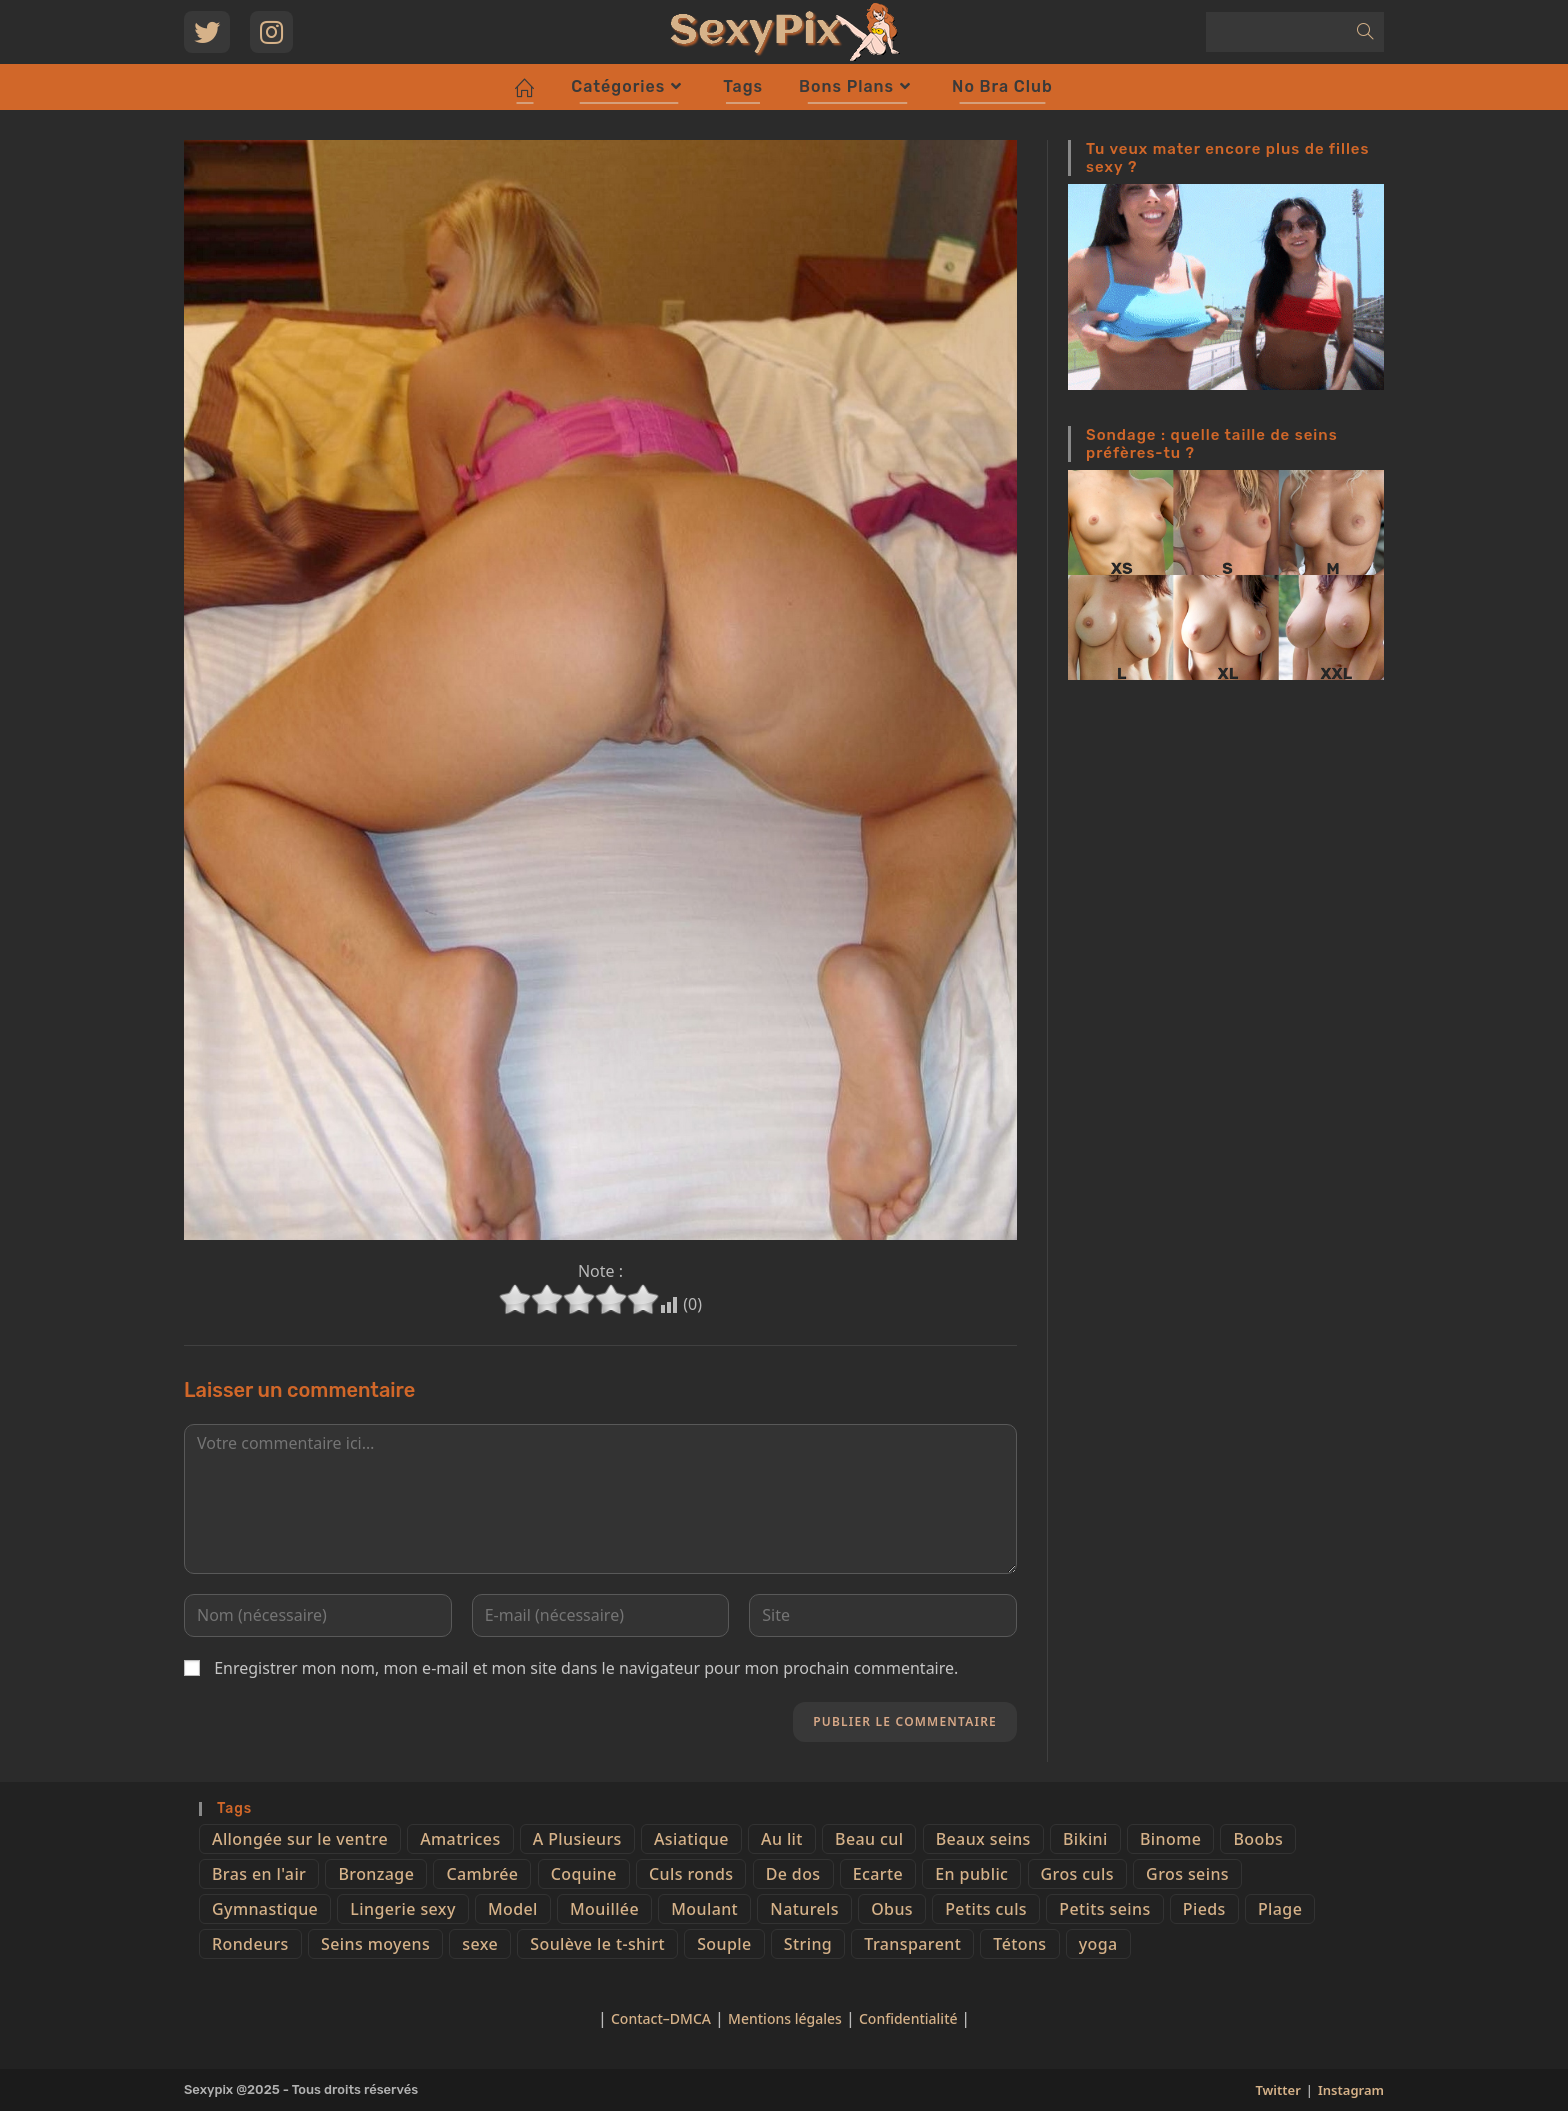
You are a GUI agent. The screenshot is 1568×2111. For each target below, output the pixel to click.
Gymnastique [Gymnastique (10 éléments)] (265, 1909)
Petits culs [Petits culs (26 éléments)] (986, 1909)
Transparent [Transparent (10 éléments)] (912, 1944)
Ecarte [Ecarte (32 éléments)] (878, 1874)
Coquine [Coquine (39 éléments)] (584, 1874)
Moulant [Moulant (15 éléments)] (704, 1909)
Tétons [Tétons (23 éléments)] (1019, 1944)
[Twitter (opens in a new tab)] (207, 32)
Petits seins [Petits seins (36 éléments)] (1104, 1909)
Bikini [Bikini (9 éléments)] (1085, 1839)
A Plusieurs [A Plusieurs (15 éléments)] (577, 1839)
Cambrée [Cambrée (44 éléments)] (482, 1874)
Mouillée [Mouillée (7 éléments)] (604, 1909)
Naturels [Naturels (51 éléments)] (804, 1909)
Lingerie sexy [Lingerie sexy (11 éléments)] (402, 1909)
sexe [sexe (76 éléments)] (480, 1944)
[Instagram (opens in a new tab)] (271, 32)
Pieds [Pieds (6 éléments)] (1204, 1909)
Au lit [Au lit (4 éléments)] (782, 1839)
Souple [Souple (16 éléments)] (724, 1944)
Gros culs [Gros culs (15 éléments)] (1077, 1874)
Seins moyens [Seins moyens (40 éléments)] (375, 1944)
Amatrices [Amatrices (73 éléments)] (460, 1839)
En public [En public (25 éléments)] (971, 1874)
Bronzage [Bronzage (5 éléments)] (376, 1874)
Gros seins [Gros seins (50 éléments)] (1187, 1874)
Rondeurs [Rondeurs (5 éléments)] (250, 1944)
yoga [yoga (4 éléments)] (1098, 1944)
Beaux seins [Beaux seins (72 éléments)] (983, 1839)
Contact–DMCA (661, 2018)
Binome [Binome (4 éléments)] (1170, 1839)
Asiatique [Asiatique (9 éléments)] (691, 1839)
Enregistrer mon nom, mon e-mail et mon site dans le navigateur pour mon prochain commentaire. (586, 1668)
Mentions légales (785, 2018)
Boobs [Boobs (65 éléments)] (1258, 1839)
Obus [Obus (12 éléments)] (892, 1909)
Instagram (1351, 2090)
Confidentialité (910, 2018)
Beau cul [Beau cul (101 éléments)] (869, 1839)
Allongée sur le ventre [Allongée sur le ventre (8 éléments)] (300, 1839)
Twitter (1277, 2090)
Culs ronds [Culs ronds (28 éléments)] (691, 1874)
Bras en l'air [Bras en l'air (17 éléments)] (259, 1874)
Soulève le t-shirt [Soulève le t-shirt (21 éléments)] (597, 1944)
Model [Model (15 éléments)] (513, 1909)
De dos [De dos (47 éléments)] (793, 1874)
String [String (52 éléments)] (808, 1944)
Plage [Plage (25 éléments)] (1280, 1909)
